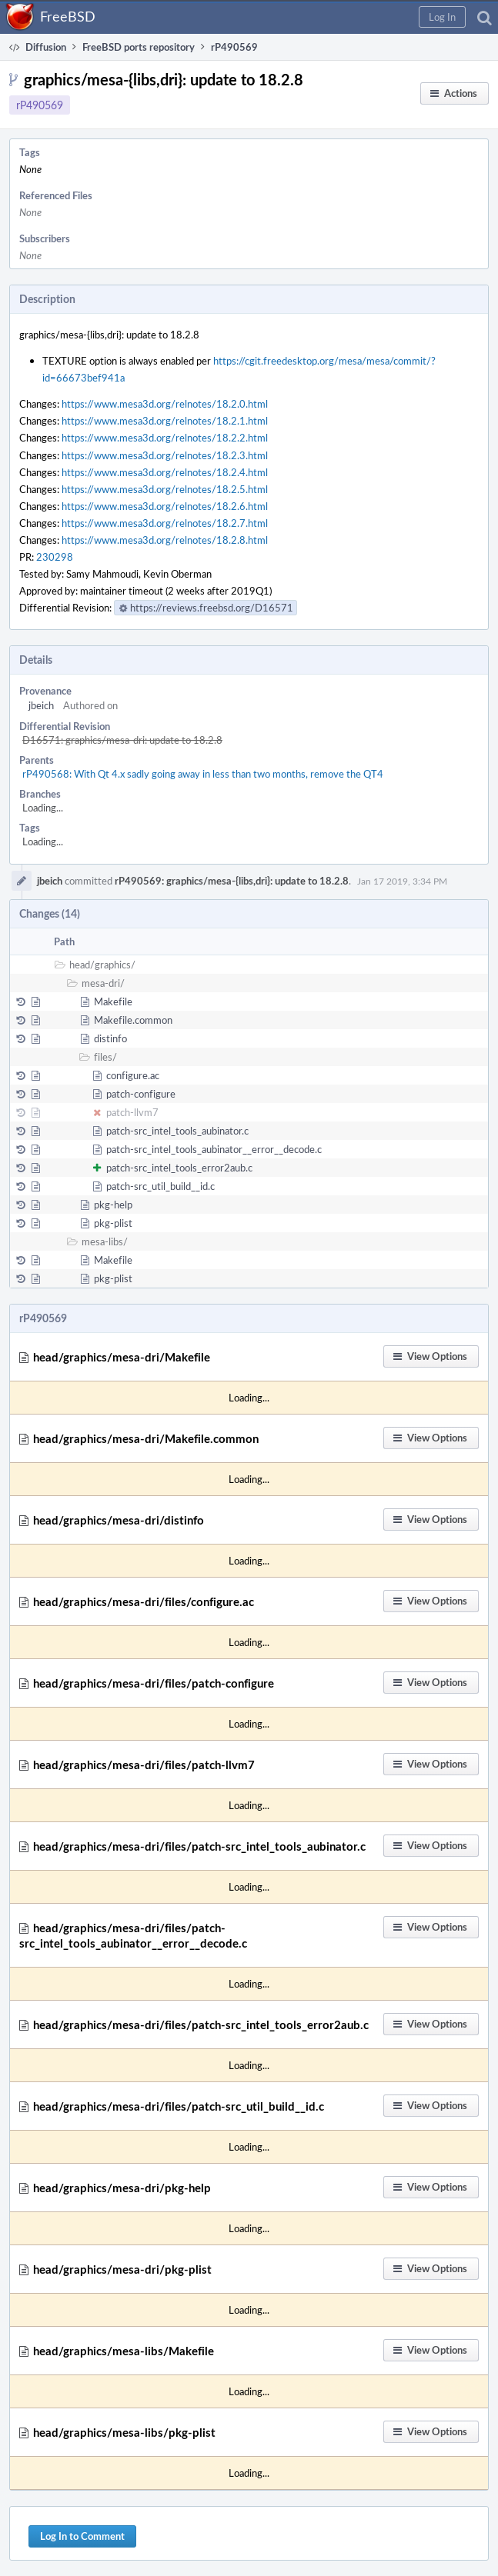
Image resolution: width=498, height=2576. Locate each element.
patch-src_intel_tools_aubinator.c (177, 1131)
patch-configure (140, 1094)
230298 (54, 557)
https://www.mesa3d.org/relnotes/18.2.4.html (165, 472)
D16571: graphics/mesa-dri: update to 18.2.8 (122, 740)
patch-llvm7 (132, 1112)
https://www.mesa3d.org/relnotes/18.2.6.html (165, 506)
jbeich (41, 705)
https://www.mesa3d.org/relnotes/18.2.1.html (165, 421)
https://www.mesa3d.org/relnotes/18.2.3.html (165, 455)
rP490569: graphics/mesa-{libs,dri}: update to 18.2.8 (232, 881)
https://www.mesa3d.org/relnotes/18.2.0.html (165, 404)
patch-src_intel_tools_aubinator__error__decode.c (214, 1149)
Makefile (113, 1001)
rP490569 (39, 105)
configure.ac (132, 1075)
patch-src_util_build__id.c (160, 1186)
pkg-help (113, 1204)
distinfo (110, 1038)
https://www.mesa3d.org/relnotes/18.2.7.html (165, 523)
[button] (442, 17)
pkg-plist (113, 1223)
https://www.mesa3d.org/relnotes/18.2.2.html (165, 438)
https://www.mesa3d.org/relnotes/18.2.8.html (165, 540)
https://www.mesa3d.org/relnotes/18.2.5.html (165, 489)
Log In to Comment (82, 2536)
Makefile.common (133, 1020)
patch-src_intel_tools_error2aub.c (179, 1168)
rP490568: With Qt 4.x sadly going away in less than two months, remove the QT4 (202, 774)
